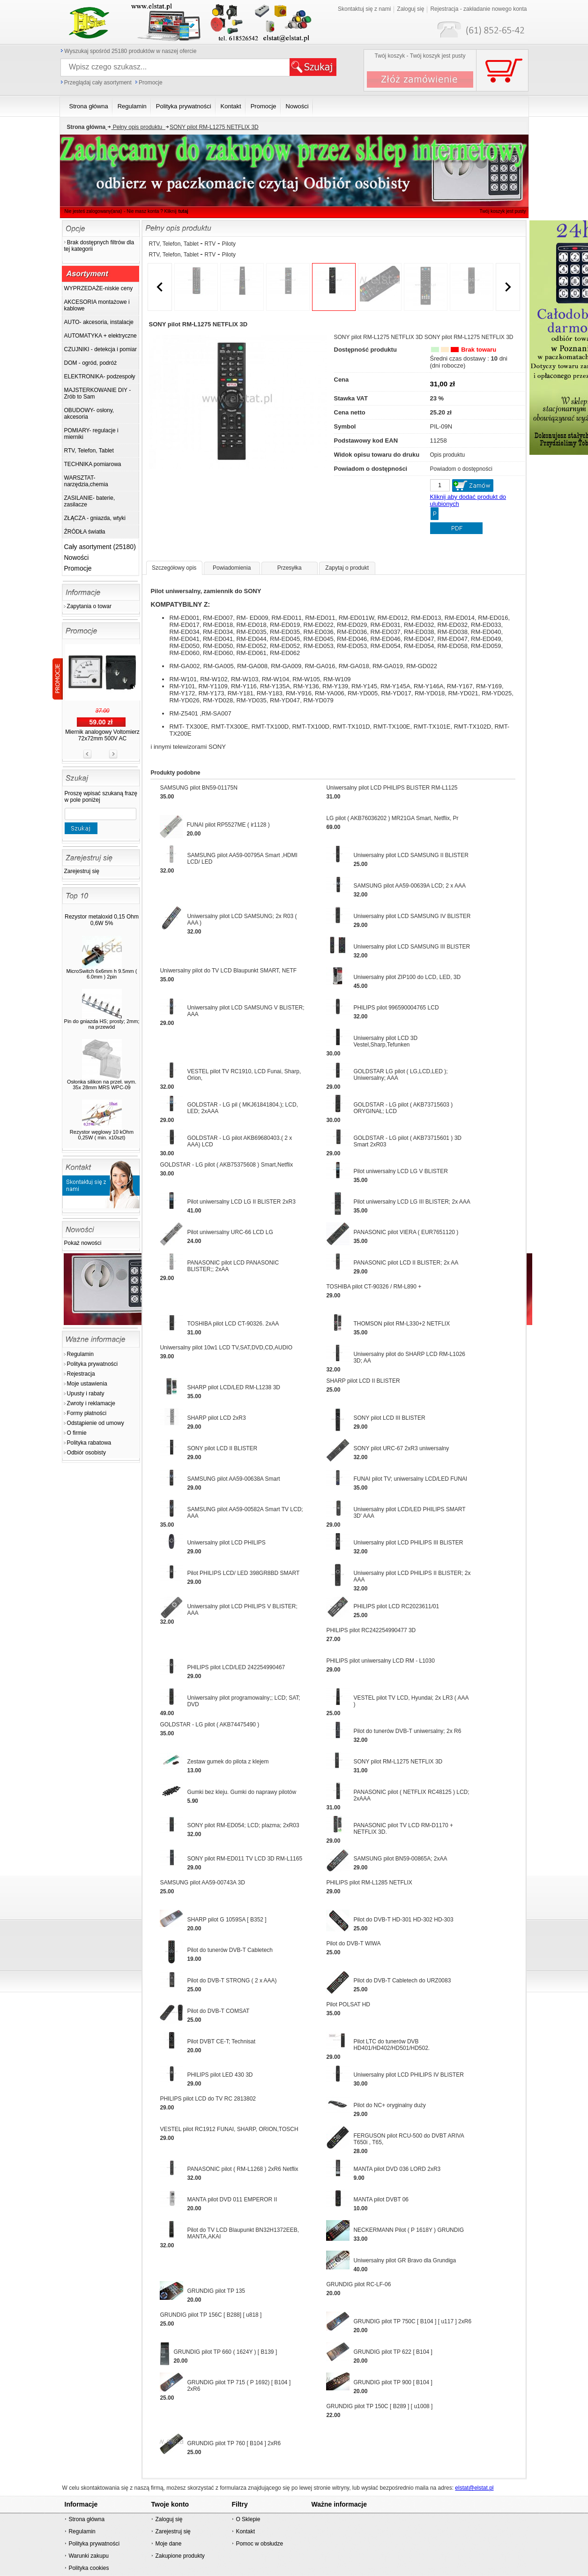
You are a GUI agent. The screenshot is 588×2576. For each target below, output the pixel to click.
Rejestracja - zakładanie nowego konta (478, 9)
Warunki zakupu (88, 2556)
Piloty (229, 244)
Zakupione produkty (179, 2556)
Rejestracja (81, 1374)
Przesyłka (289, 568)
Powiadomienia (232, 568)
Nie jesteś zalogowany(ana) (93, 211)
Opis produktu (447, 455)
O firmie (77, 1433)
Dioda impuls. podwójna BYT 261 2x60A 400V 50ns (102, 701)
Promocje (151, 82)
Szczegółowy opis (174, 568)
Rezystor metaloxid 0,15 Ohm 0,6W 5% (102, 919)
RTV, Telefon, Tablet (175, 244)
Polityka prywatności (92, 1364)
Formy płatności (87, 1413)
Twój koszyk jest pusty (503, 211)
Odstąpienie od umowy (95, 1423)
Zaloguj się (410, 9)
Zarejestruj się (81, 871)
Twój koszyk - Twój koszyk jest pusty (420, 56)
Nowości (76, 557)
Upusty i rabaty (85, 1393)
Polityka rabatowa (89, 1442)
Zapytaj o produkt (347, 568)
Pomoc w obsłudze (259, 2543)
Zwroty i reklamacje (91, 1403)
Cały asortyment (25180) (100, 546)
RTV (210, 244)
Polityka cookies (88, 2568)
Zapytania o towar (89, 606)
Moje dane (168, 2543)
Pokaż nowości (83, 1243)
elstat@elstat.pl (474, 2488)
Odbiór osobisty (86, 1452)
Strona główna (86, 2519)
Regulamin (80, 1354)
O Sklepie (248, 2519)
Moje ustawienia (87, 1383)
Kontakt (245, 2531)
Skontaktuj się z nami (364, 9)
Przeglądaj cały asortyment (98, 82)
